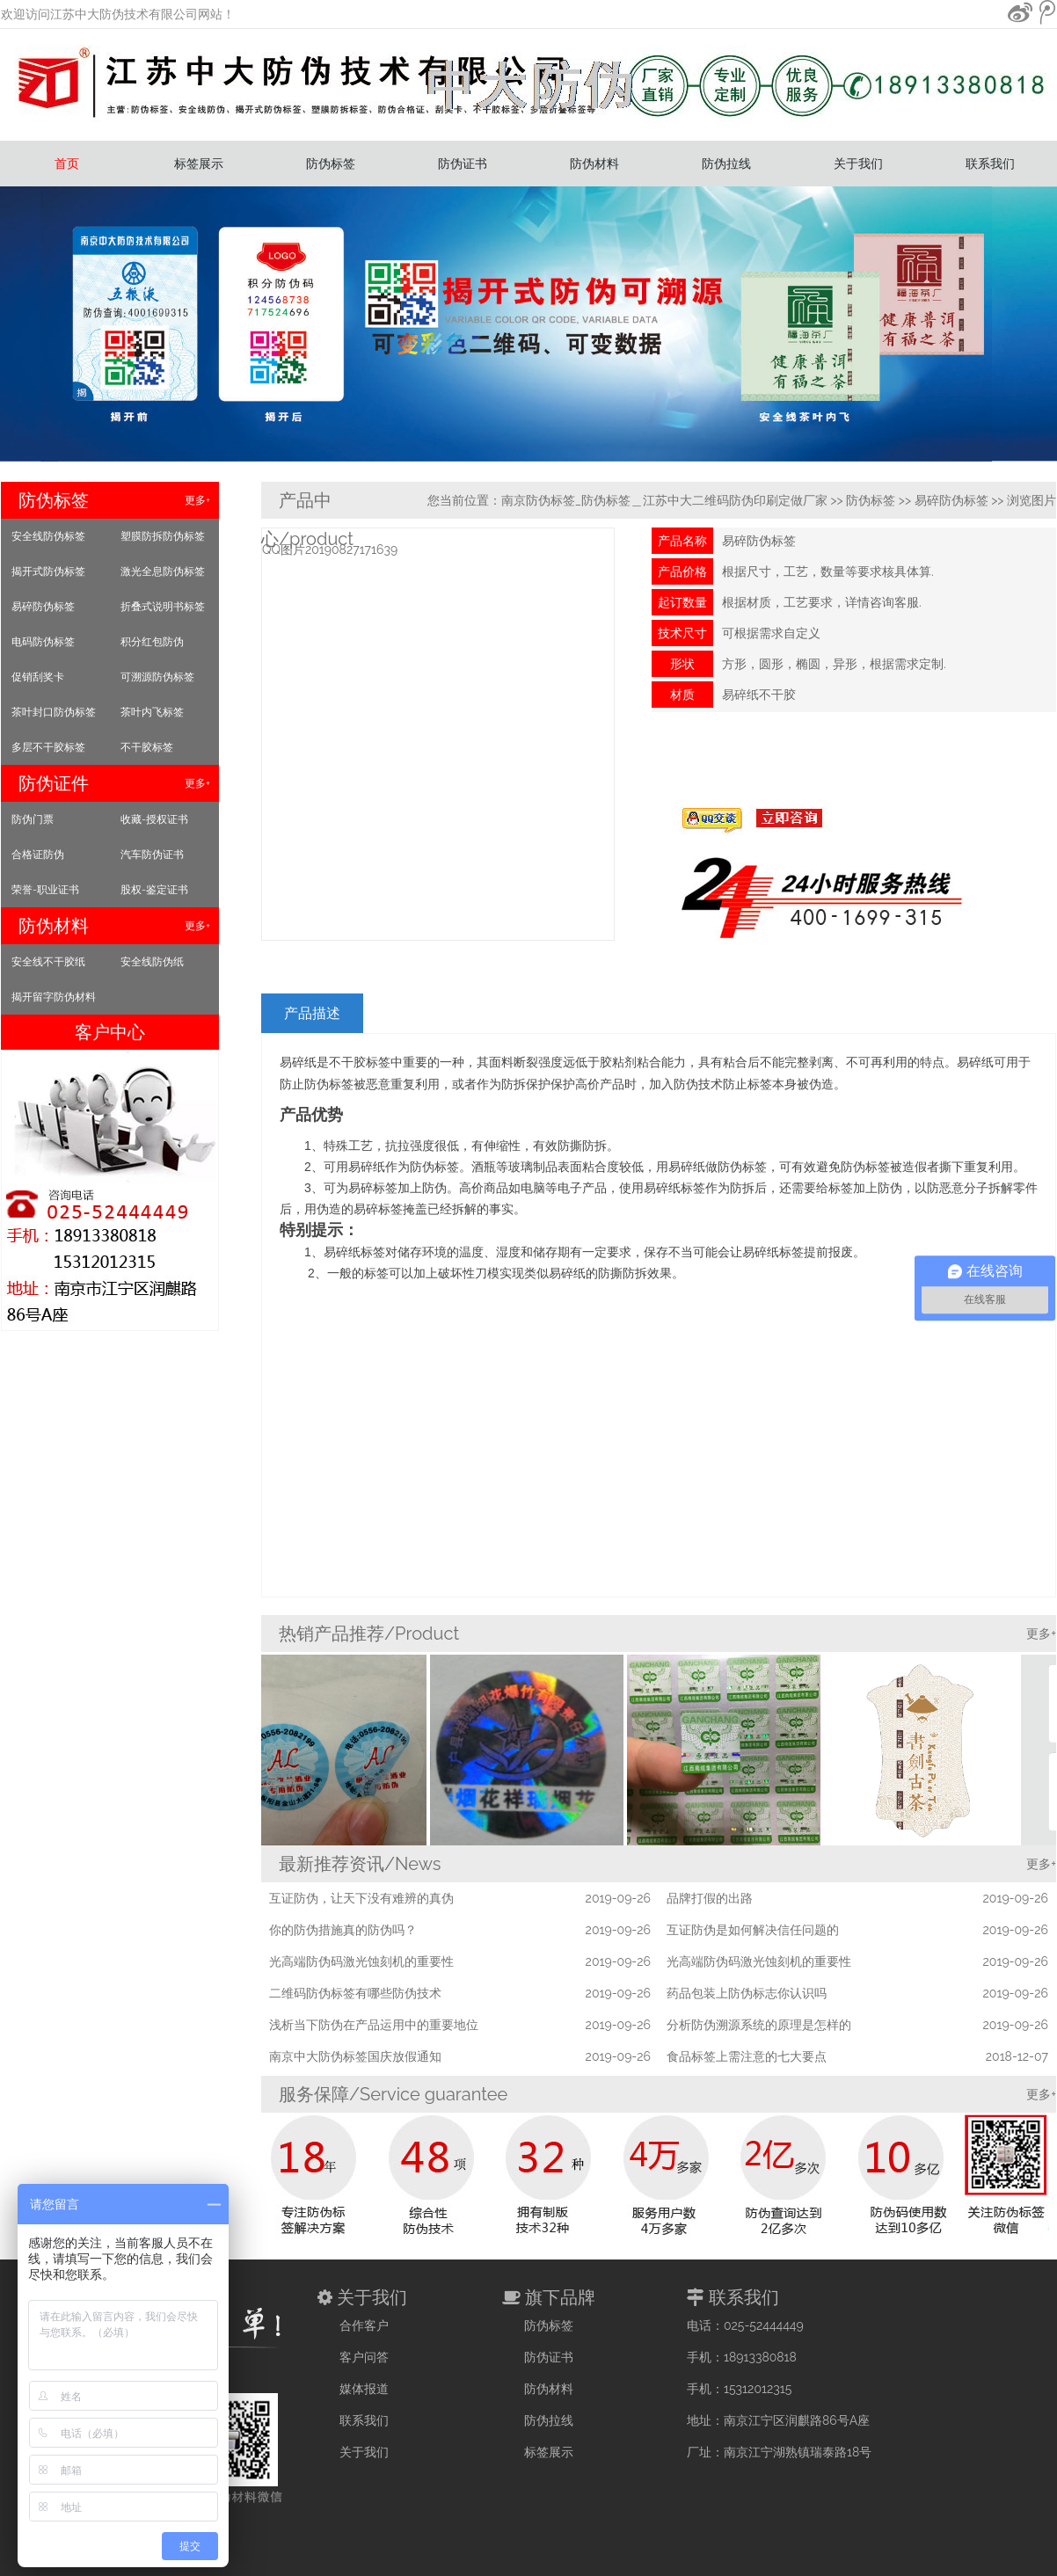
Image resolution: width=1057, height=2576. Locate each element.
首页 (67, 163)
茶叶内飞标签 (152, 712)
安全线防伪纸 (152, 962)
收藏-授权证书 (154, 819)
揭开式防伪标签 (48, 571)
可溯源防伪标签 (157, 677)
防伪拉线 (726, 163)
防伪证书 (462, 163)
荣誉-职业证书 (45, 890)
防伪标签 (330, 163)
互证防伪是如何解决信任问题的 (753, 1930)
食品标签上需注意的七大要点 (747, 2056)
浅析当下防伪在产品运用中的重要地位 (373, 2025)
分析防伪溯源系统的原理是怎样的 (759, 2025)
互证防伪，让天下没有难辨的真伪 (361, 1898)
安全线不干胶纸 (48, 962)
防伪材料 (594, 163)
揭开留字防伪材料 (53, 997)
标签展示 (198, 163)
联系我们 (990, 163)
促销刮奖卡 (37, 677)
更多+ (197, 500)
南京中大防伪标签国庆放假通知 (355, 2056)
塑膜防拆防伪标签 (162, 536)
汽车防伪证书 (152, 854)
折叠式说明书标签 (162, 606)
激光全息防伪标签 (162, 571)
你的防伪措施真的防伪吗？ (343, 1930)
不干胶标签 (146, 747)
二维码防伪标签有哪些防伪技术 (355, 1993)
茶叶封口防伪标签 (53, 712)
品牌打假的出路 (710, 1898)
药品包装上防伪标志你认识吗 (747, 1993)
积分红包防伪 (152, 642)
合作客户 (364, 2325)
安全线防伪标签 (48, 536)
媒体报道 (364, 2389)
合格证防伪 (37, 854)
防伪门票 (32, 819)
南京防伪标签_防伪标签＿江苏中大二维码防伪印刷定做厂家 (664, 500)
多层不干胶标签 (48, 747)
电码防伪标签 (43, 642)
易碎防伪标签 (43, 606)
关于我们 (858, 163)
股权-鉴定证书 (154, 890)
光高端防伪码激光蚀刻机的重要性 (361, 1961)
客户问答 (364, 2357)
